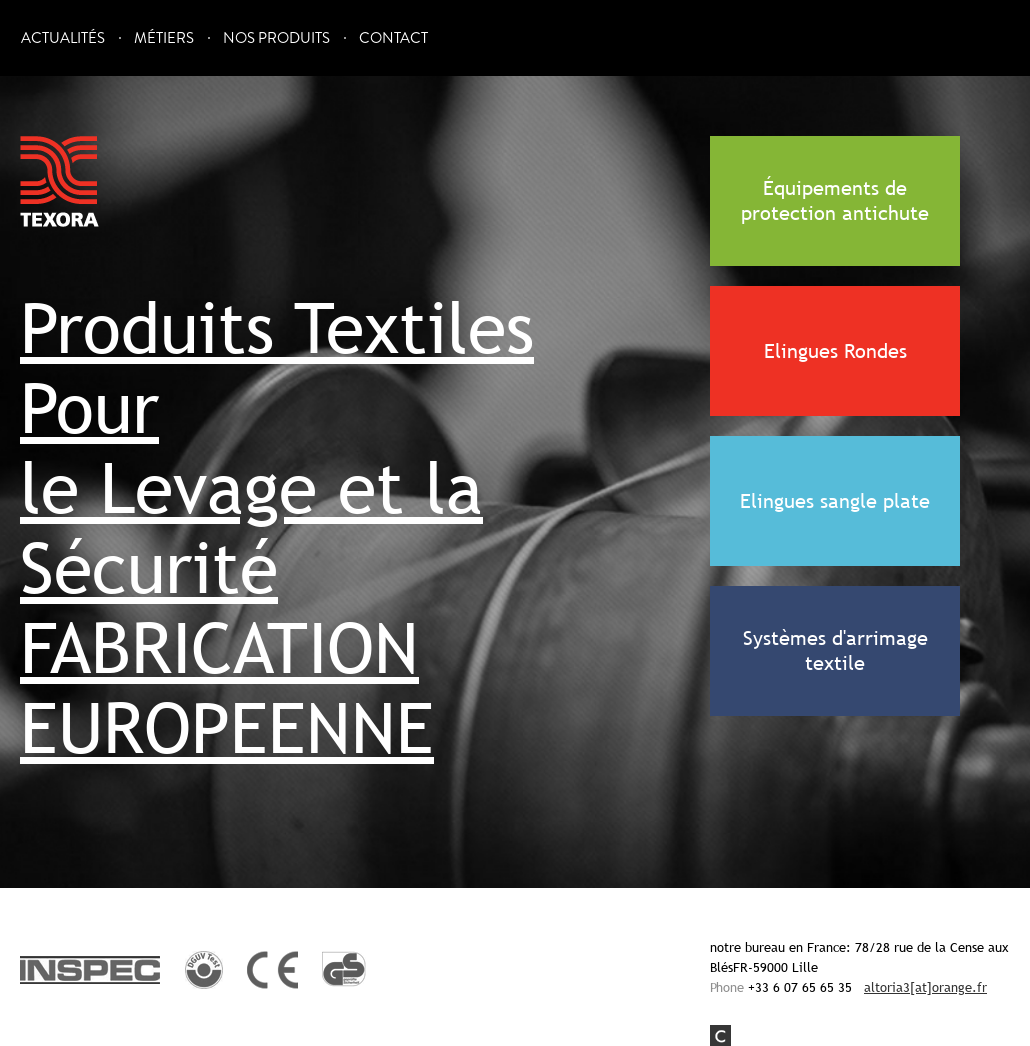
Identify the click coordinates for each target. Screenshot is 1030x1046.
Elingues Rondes (835, 351)
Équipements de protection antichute (835, 200)
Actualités (63, 38)
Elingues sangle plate (835, 501)
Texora (60, 182)
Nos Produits (276, 38)
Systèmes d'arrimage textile (835, 650)
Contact (393, 38)
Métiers (164, 38)
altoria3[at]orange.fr (925, 987)
